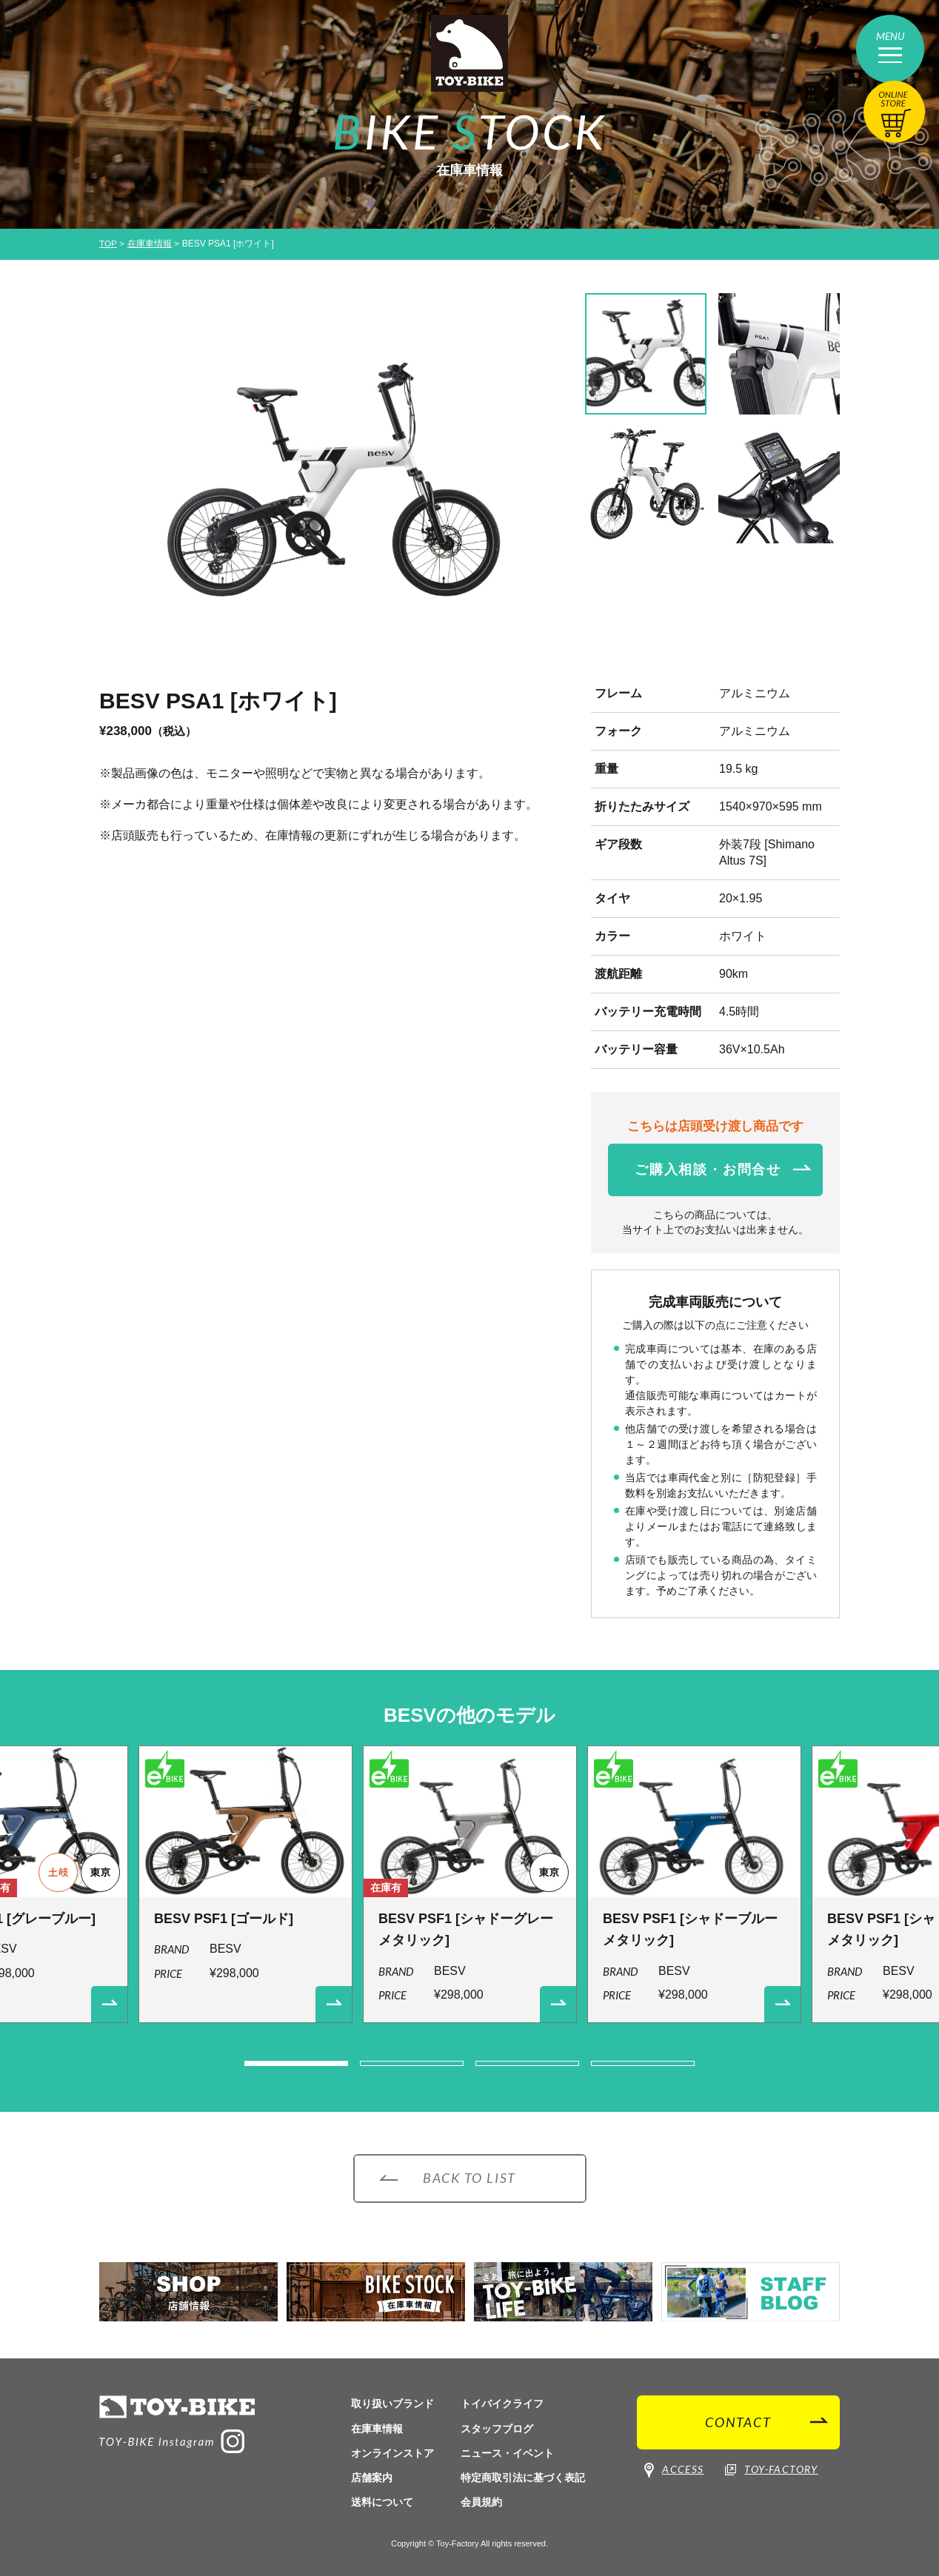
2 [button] (412, 2064)
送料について (382, 2502)
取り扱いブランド (392, 2404)
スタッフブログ (497, 2429)
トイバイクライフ (502, 2404)
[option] (331, 482)
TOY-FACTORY (771, 2470)
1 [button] (296, 2064)
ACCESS (674, 2470)
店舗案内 (371, 2477)
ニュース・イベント (507, 2453)
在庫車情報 (149, 243)
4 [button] (643, 2064)
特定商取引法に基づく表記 (523, 2477)
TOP (108, 243)
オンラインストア (392, 2453)
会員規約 (481, 2502)
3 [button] (527, 2064)
